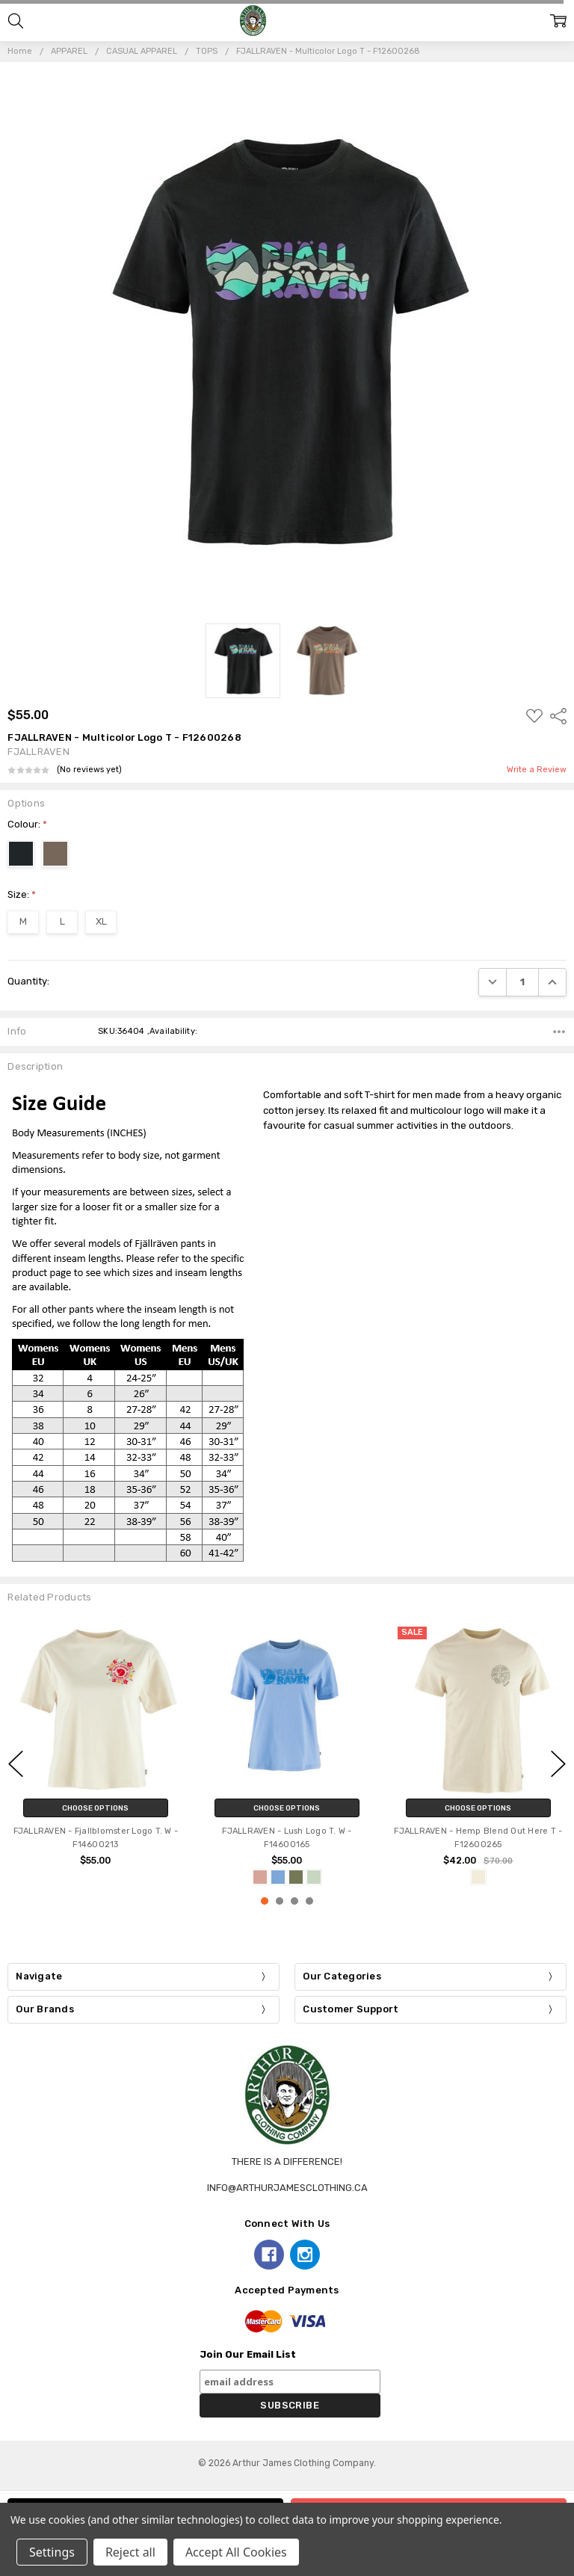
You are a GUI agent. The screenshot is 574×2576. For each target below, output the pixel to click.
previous (15, 1763)
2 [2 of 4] (279, 1901)
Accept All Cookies (236, 2552)
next (558, 1763)
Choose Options (95, 1808)
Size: (21, 894)
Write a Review (537, 769)
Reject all (130, 2552)
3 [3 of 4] (294, 1901)
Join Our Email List (248, 2354)
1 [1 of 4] (264, 1901)
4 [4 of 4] (309, 1901)
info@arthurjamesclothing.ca (287, 2187)
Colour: (27, 824)
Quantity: (28, 981)
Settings (52, 2552)
